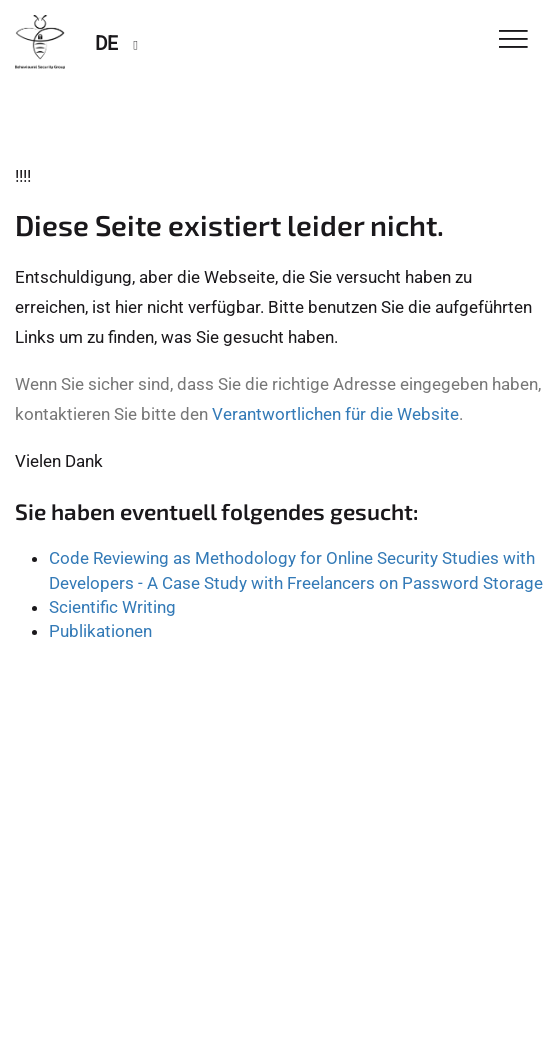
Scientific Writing (112, 607)
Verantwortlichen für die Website (335, 414)
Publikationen (100, 631)
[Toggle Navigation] (513, 40)
